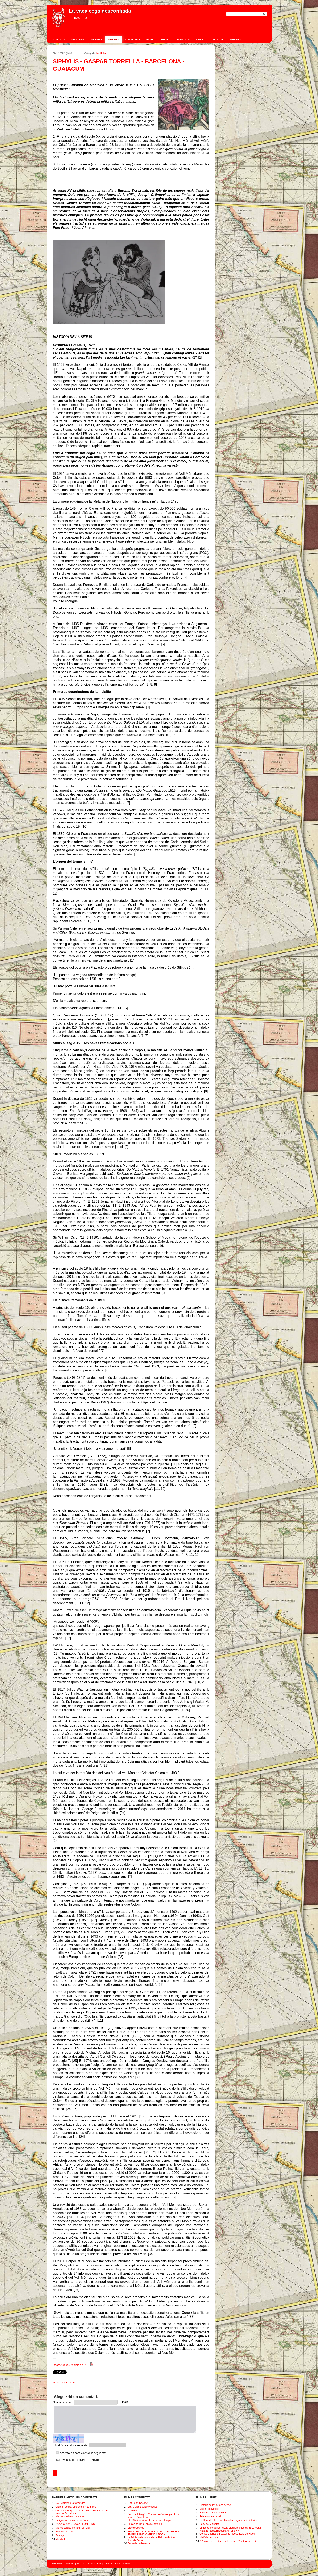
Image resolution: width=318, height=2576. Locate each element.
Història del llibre (64, 2531)
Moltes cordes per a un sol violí (72, 2527)
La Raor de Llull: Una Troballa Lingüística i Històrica (228, 2520)
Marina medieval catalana (69, 2516)
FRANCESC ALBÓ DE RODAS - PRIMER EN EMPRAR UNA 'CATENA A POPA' (153, 2533)
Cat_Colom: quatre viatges (70, 2503)
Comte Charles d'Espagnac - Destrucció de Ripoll (227, 2533)
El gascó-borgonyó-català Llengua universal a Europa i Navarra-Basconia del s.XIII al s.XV (230, 2529)
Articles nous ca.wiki (210, 2516)
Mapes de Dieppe (209, 2508)
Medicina (101, 53)
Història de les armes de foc (215, 2505)
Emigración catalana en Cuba (71, 2520)
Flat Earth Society (138, 2503)
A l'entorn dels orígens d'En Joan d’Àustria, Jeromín (228, 2541)
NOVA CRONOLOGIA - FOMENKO (75, 2524)
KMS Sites (124, 2563)
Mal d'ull (60, 2539)
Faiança (60, 2535)
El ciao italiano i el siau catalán (145, 2524)
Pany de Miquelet (209, 2524)
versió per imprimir (64, 2382)
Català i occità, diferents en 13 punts (75, 2506)
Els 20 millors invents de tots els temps (149, 2520)
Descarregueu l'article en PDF (73, 2364)
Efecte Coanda (136, 2527)
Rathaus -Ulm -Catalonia (213, 2512)
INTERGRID (83, 2563)
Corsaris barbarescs (139, 2543)
